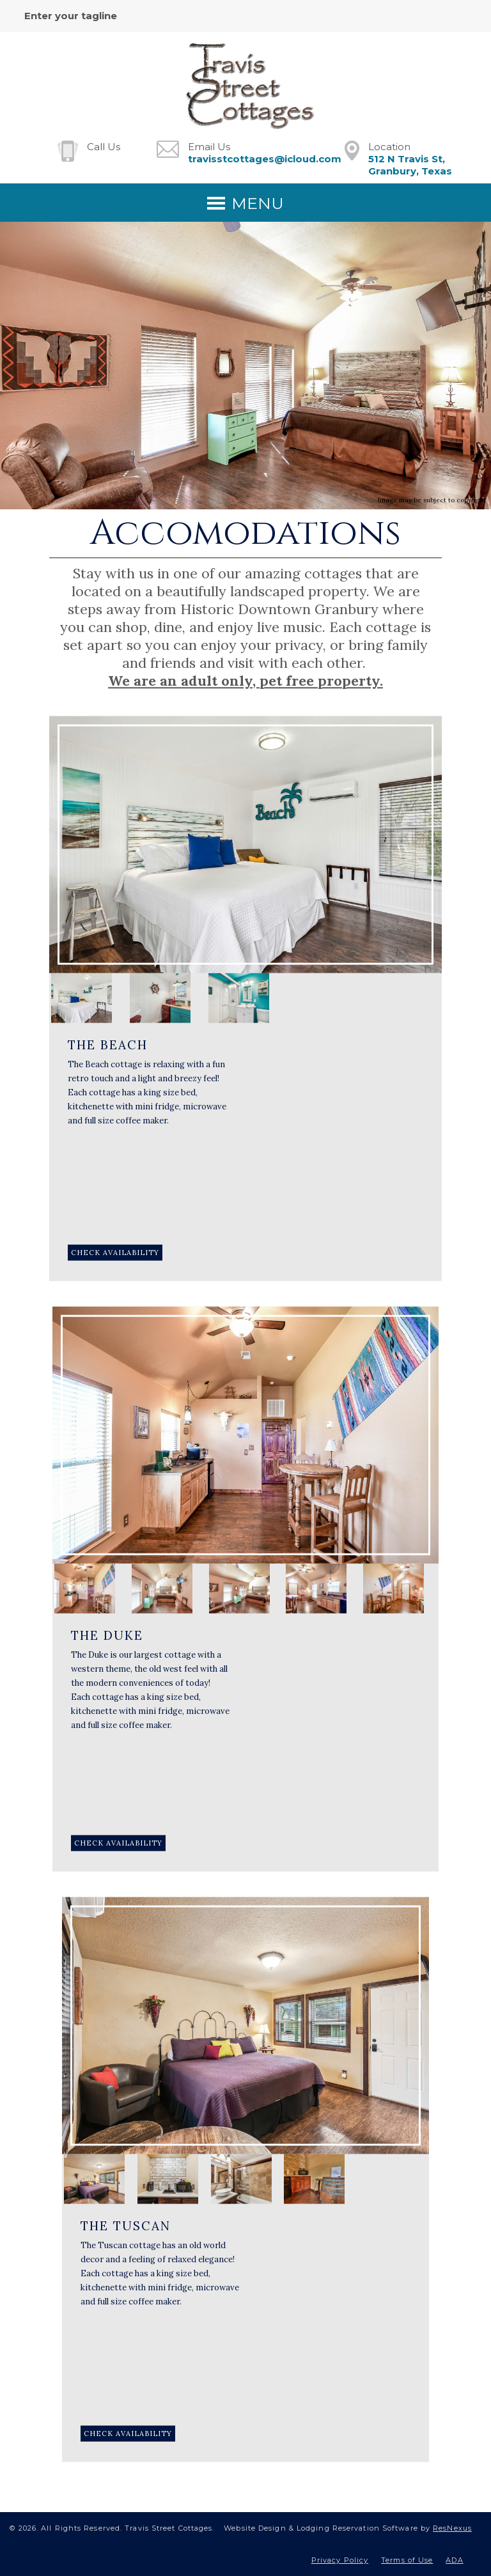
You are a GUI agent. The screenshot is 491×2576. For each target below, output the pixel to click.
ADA (454, 2560)
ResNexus (452, 2528)
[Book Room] (115, 1253)
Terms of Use (407, 2560)
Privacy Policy (339, 2560)
